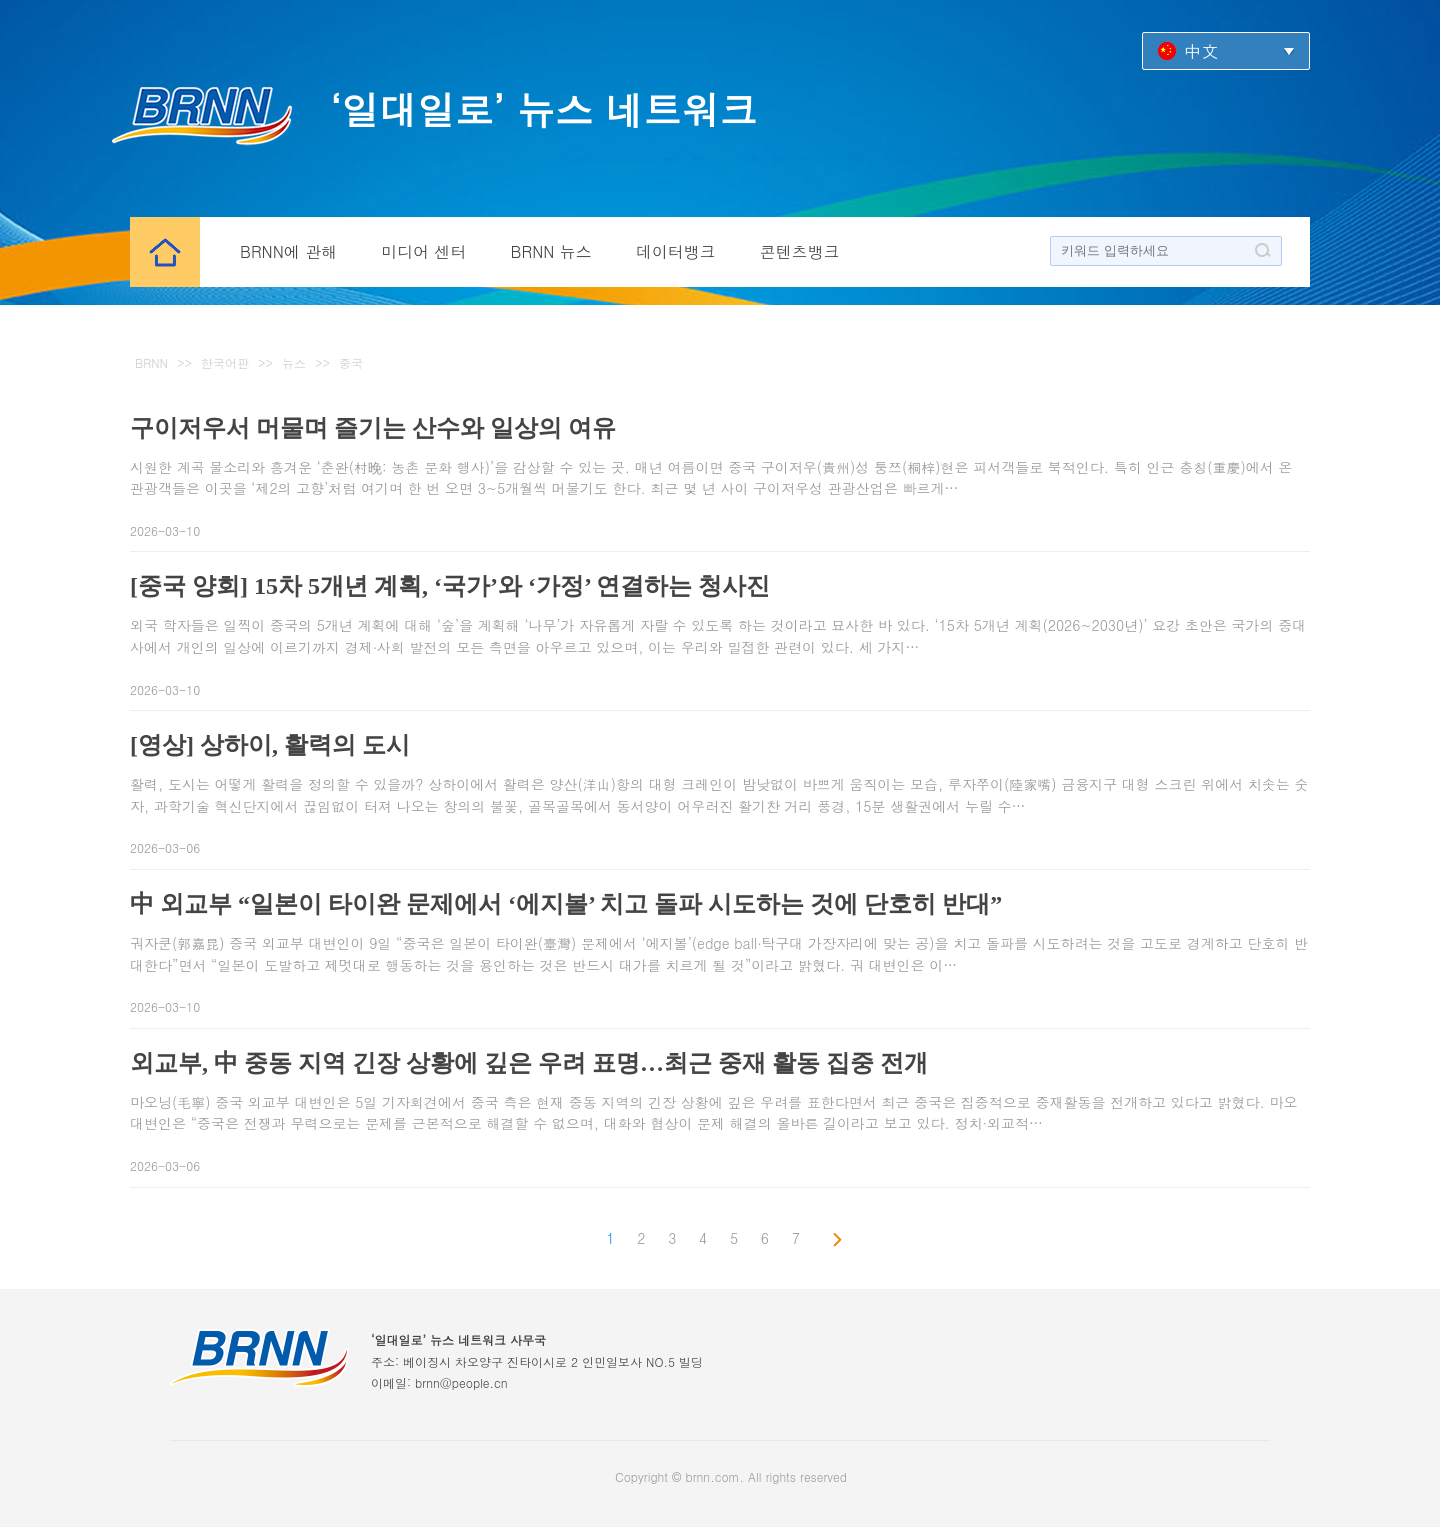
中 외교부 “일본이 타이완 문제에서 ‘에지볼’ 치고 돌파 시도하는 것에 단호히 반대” (566, 904)
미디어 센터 (423, 251)
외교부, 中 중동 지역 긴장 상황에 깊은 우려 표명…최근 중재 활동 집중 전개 (529, 1063)
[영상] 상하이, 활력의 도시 (270, 745)
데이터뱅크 (676, 251)
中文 (1201, 50)
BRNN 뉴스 (551, 251)
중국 (351, 362)
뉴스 (294, 362)
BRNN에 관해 (288, 251)
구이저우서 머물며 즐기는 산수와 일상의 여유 (373, 428)
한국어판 (225, 362)
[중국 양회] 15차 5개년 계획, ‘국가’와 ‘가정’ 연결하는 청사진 (450, 586)
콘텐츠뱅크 (800, 251)
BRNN (151, 362)
